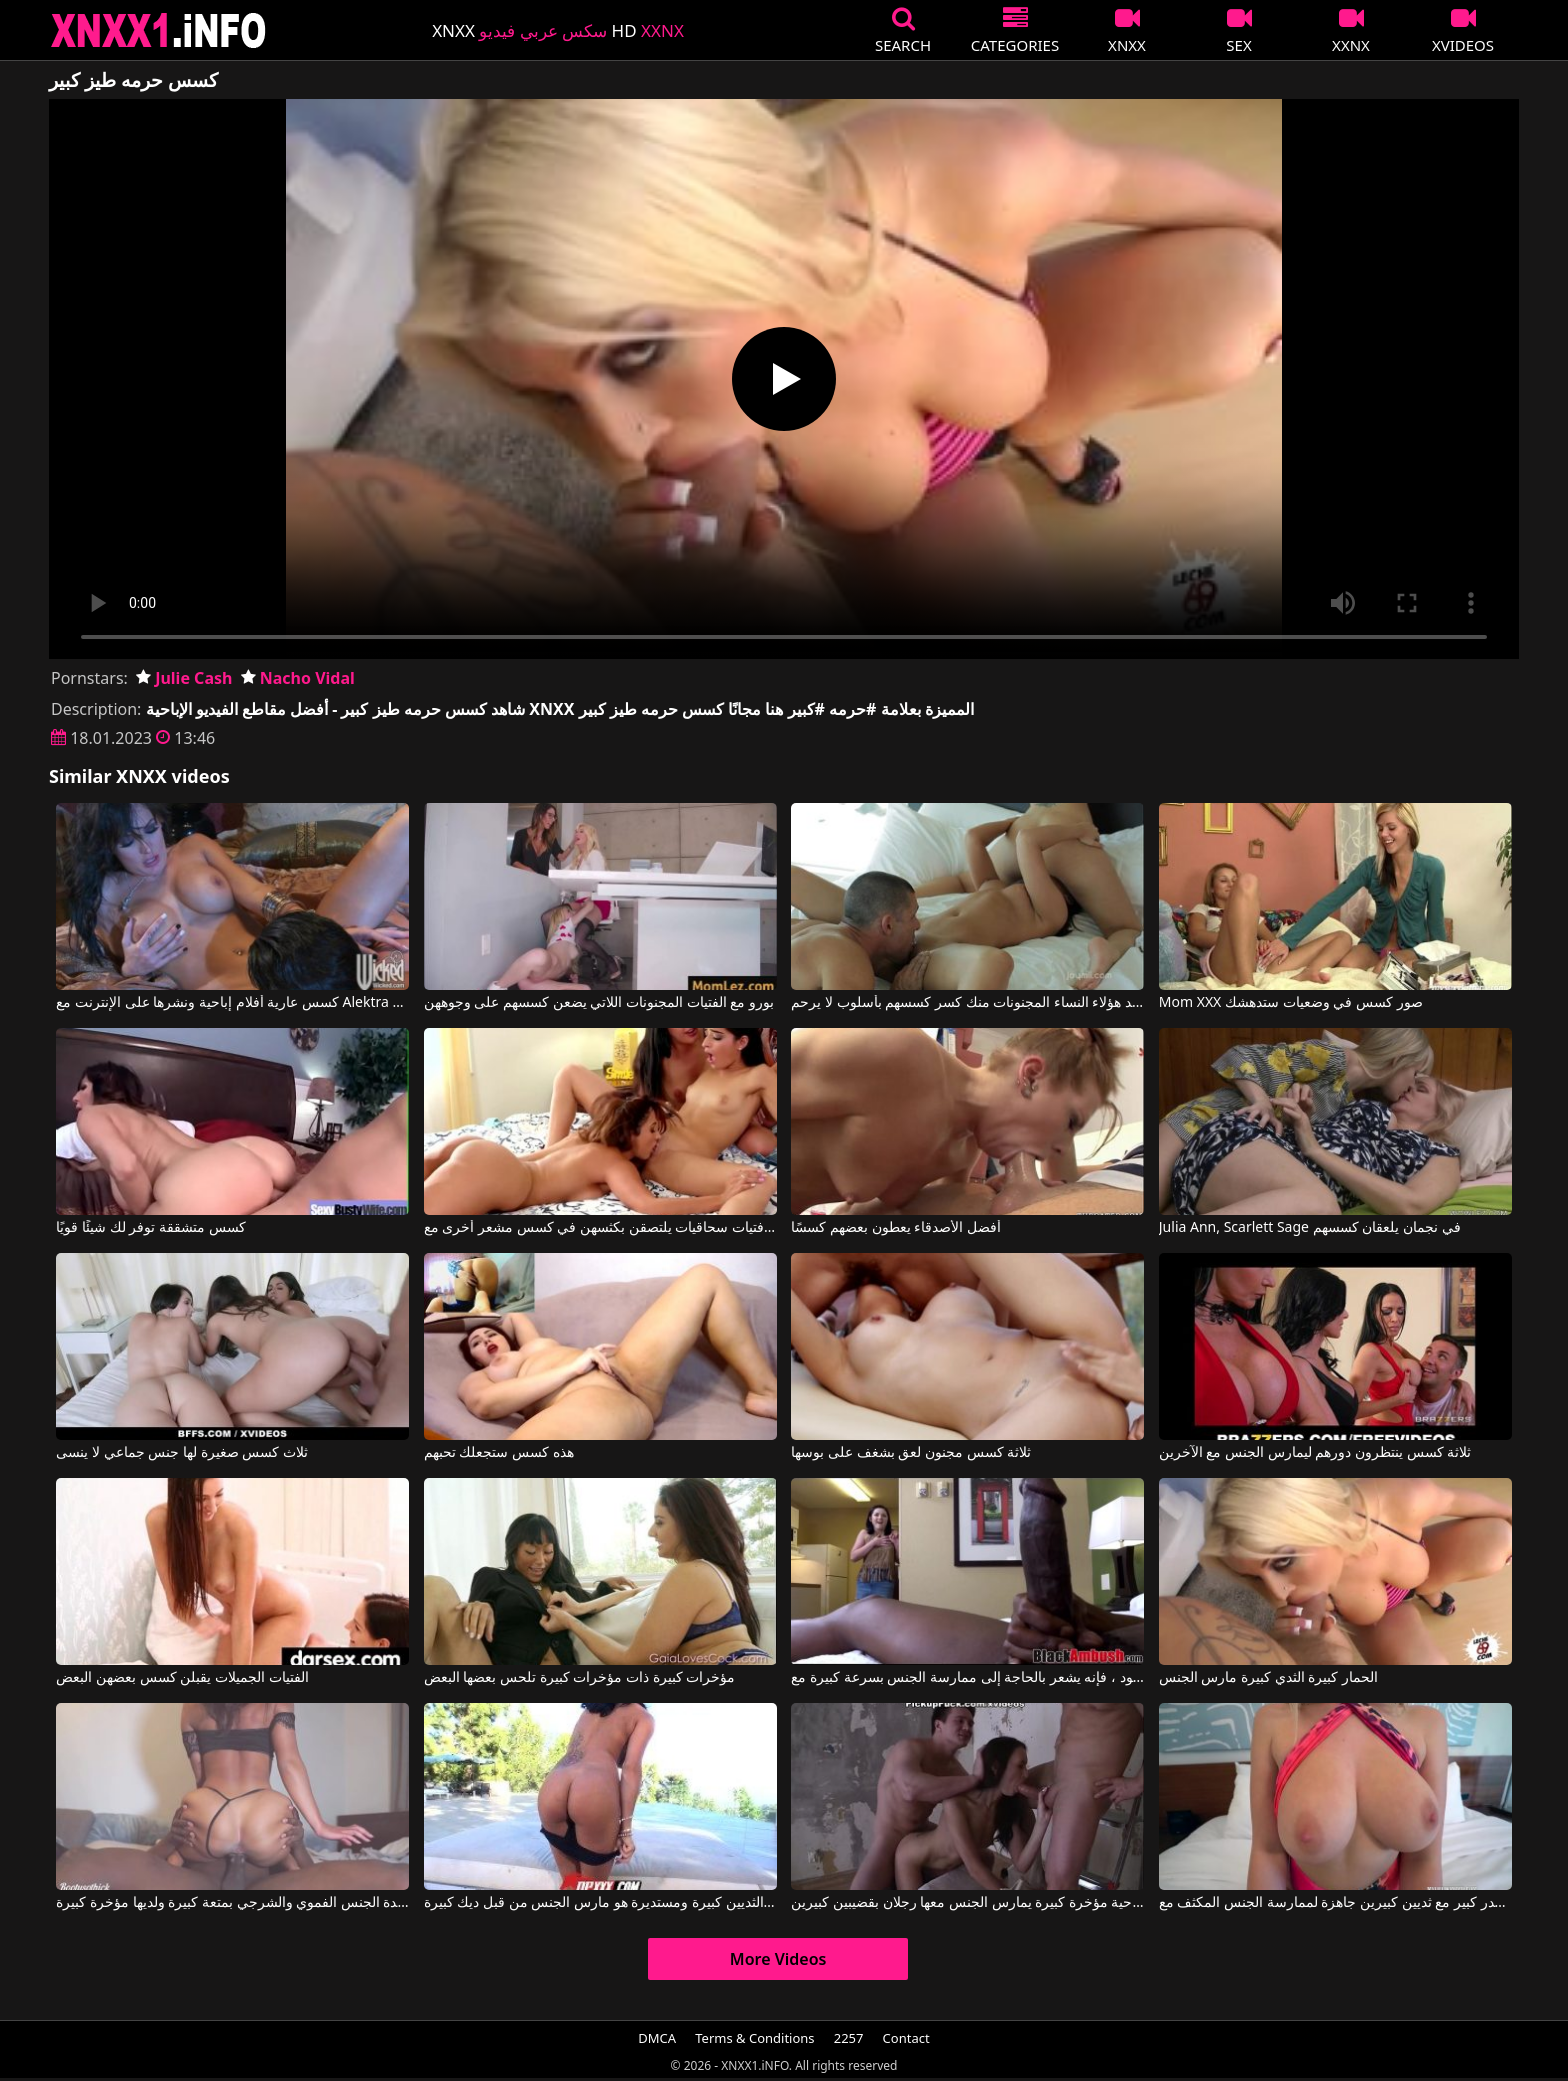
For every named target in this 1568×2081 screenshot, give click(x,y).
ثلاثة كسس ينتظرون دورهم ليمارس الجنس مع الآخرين (1315, 1453)
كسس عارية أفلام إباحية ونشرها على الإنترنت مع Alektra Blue (232, 1003)
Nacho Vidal (298, 678)
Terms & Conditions (754, 2038)
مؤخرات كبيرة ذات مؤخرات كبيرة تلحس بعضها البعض (579, 1678)
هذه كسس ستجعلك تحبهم (499, 1453)
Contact (906, 2038)
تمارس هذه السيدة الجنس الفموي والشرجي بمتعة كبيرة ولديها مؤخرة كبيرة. (232, 1903)
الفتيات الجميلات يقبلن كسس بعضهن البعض (182, 1678)
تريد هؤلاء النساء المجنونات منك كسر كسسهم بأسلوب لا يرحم (967, 1003)
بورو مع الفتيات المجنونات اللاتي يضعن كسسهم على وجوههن (599, 1003)
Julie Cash (184, 678)
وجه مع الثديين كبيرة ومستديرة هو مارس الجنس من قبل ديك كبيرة (600, 1903)
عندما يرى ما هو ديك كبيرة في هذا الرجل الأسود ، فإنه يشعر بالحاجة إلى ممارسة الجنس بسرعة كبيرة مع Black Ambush (967, 1678)
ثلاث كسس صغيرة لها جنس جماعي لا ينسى (181, 1453)
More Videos (778, 1959)
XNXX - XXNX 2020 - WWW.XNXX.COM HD (159, 30)
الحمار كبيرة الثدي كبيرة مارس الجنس (1268, 1678)
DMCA (657, 2038)
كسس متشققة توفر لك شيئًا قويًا (150, 1228)
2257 (849, 2038)
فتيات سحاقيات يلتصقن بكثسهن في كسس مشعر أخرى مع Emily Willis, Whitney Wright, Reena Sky (600, 1228)
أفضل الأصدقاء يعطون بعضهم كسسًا (896, 1228)
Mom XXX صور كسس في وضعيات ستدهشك (1291, 1003)
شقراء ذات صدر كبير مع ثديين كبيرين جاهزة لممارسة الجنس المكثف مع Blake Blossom (1335, 1903)
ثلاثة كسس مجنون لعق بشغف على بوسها (911, 1453)
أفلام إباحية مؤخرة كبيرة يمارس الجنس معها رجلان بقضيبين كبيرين (967, 1903)
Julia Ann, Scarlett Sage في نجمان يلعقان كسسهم (1310, 1228)
